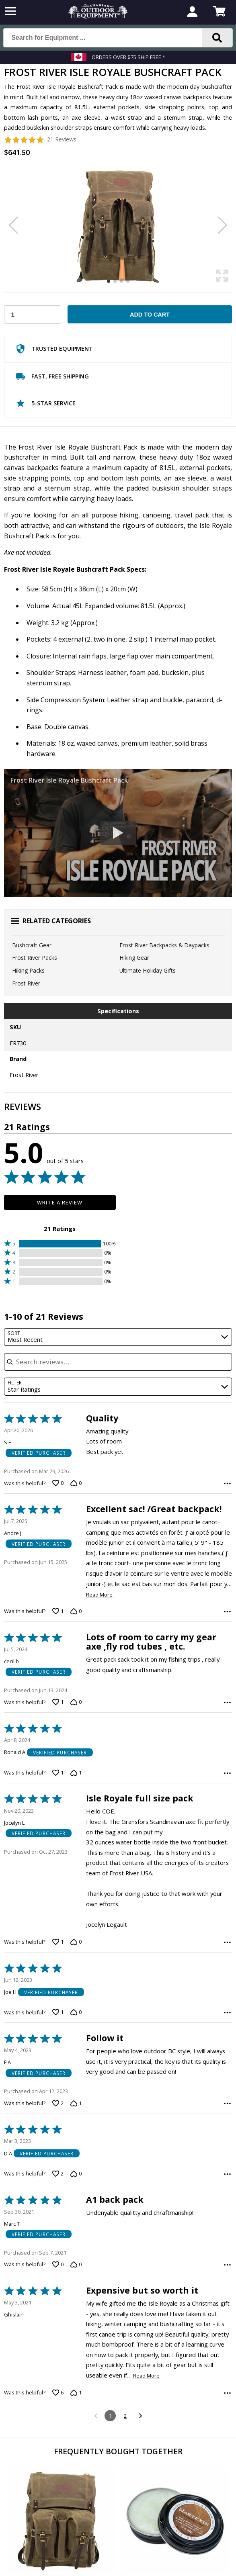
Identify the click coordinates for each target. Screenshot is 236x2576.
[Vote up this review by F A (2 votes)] (58, 2144)
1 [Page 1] (110, 2476)
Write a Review (59, 1202)
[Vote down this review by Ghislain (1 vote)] (76, 2454)
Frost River (26, 983)
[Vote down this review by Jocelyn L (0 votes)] (76, 1962)
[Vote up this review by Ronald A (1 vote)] (58, 1793)
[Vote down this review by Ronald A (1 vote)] (76, 1793)
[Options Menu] (227, 1483)
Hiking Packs (28, 970)
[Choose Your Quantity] (32, 314)
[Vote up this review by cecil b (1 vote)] (58, 1702)
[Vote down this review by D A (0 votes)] (76, 2235)
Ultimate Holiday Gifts (147, 970)
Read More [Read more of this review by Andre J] (99, 1594)
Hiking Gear (134, 957)
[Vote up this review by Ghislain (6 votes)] (58, 2454)
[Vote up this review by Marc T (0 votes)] (58, 2325)
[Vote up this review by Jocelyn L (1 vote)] (58, 1962)
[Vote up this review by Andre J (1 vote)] (58, 1611)
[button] (60, 1243)
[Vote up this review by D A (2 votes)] (58, 2235)
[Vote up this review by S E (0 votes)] (58, 1483)
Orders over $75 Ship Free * (128, 57)
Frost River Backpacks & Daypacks (164, 945)
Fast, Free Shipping (52, 378)
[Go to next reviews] (140, 2476)
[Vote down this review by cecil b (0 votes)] (76, 1702)
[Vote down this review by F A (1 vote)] (76, 2144)
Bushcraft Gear (31, 945)
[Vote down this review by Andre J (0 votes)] (76, 1611)
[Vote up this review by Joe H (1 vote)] (58, 2053)
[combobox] (118, 1337)
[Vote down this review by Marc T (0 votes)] (76, 2325)
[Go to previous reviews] (95, 2476)
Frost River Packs (34, 957)
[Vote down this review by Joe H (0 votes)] (76, 2053)
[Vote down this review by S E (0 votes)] (76, 1483)
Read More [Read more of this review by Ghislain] (146, 2437)
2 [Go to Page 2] (125, 2476)
